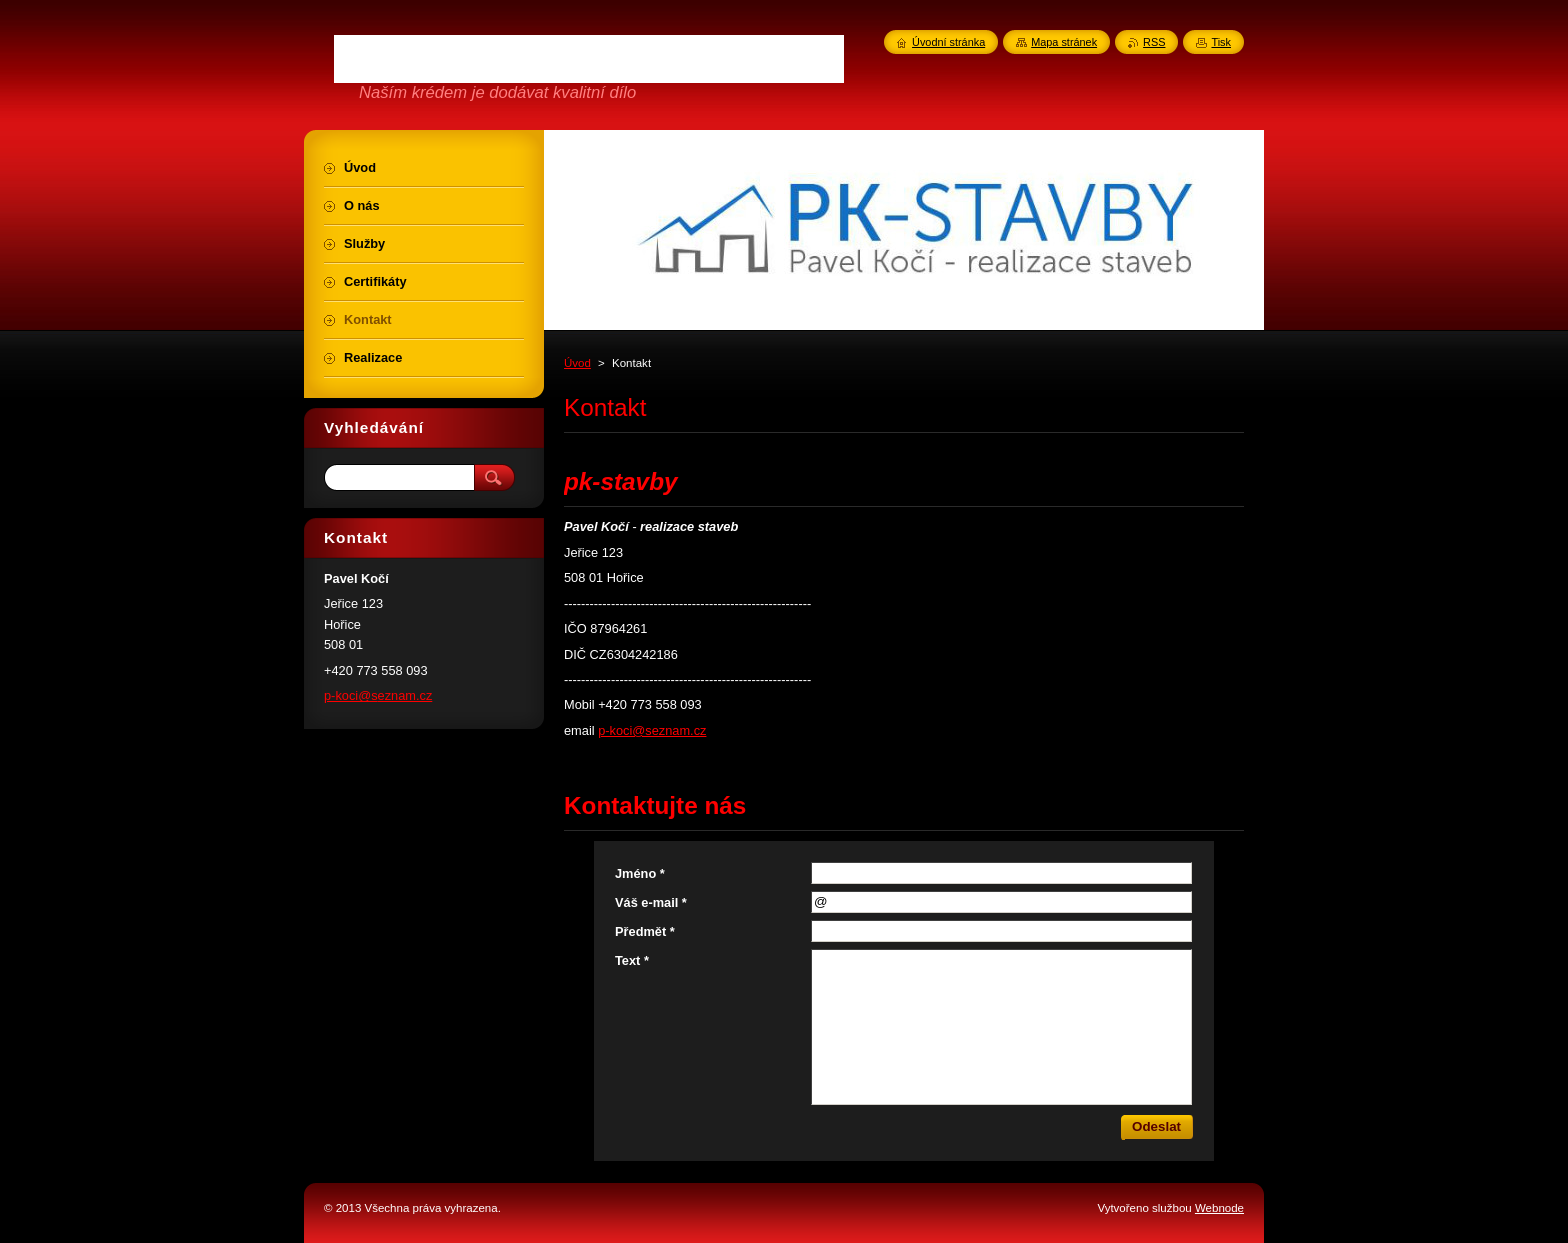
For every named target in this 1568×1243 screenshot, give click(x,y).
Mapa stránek (1064, 42)
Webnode (1219, 1208)
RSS (1154, 42)
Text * (632, 960)
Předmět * (645, 931)
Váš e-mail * (651, 902)
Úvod (577, 363)
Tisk (1221, 42)
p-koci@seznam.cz (652, 730)
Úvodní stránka (948, 42)
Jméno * (640, 873)
